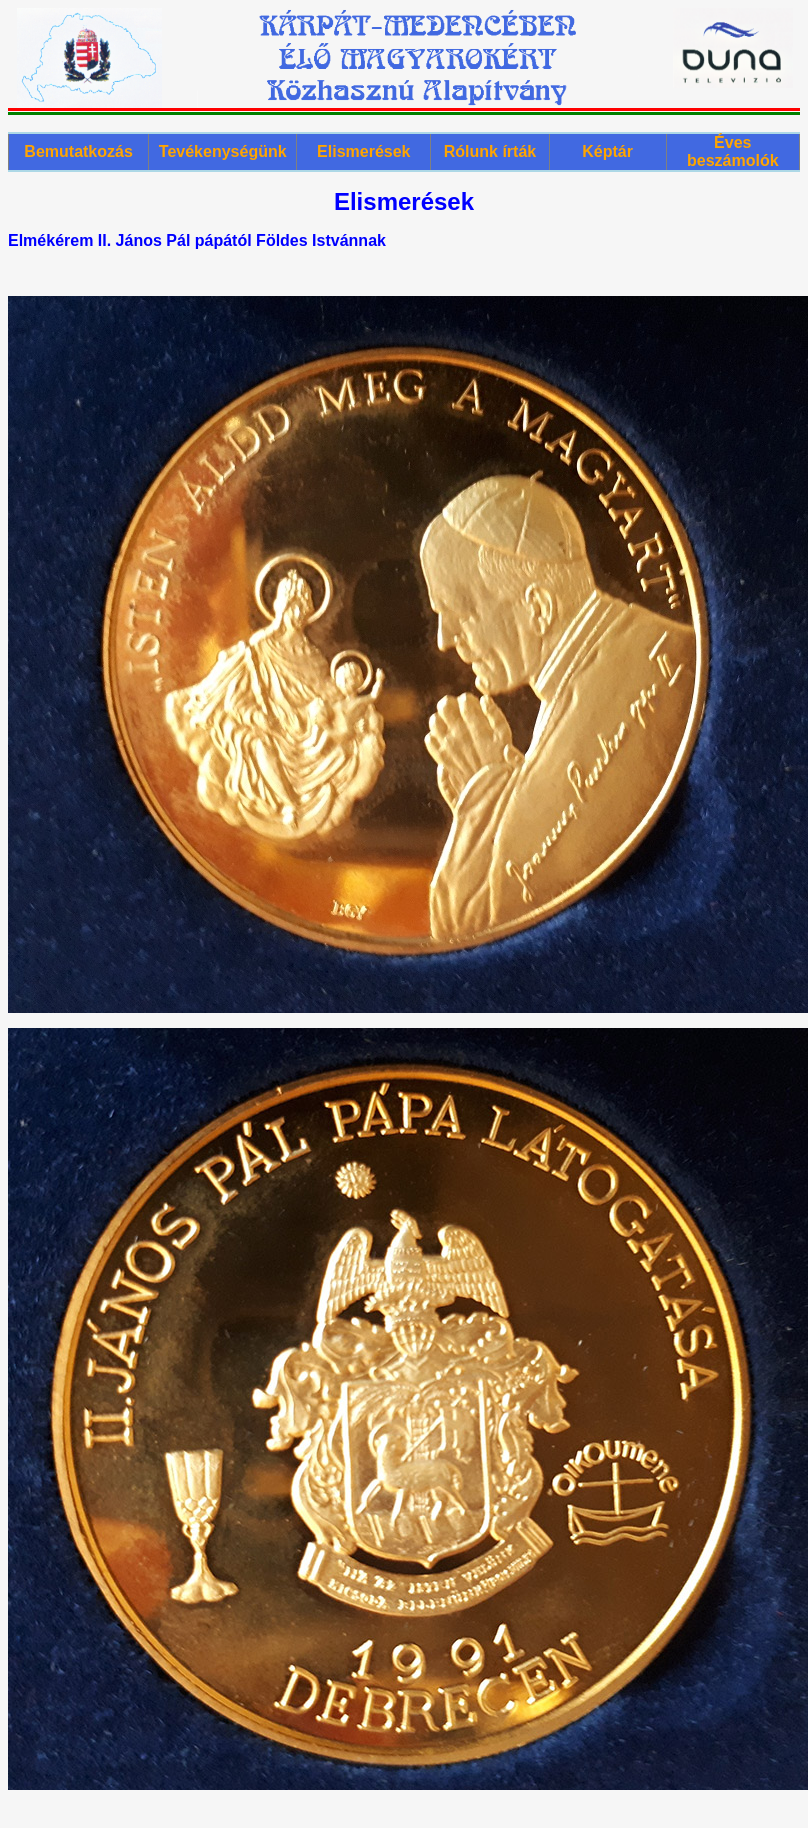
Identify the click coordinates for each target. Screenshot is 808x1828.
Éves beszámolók (733, 151)
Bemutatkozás (78, 151)
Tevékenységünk (223, 151)
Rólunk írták (490, 151)
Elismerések (363, 151)
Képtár (607, 151)
